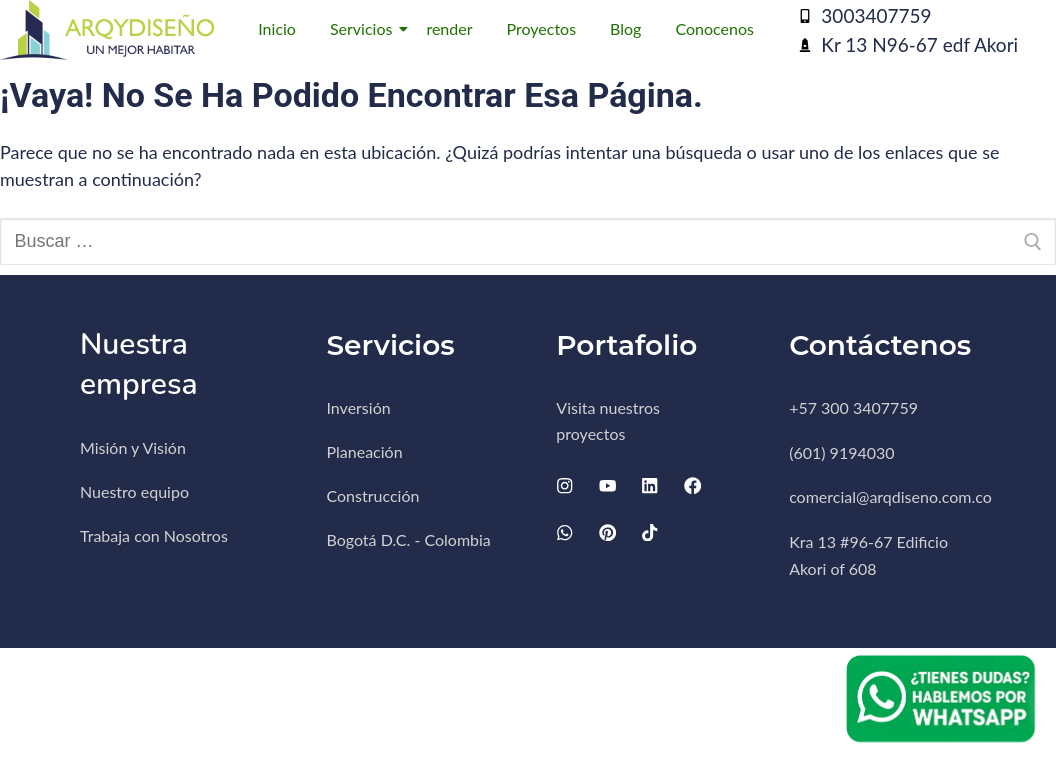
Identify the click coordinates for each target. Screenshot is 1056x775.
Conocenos (714, 28)
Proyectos (542, 28)
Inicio (277, 28)
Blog (625, 28)
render (449, 28)
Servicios (364, 28)
